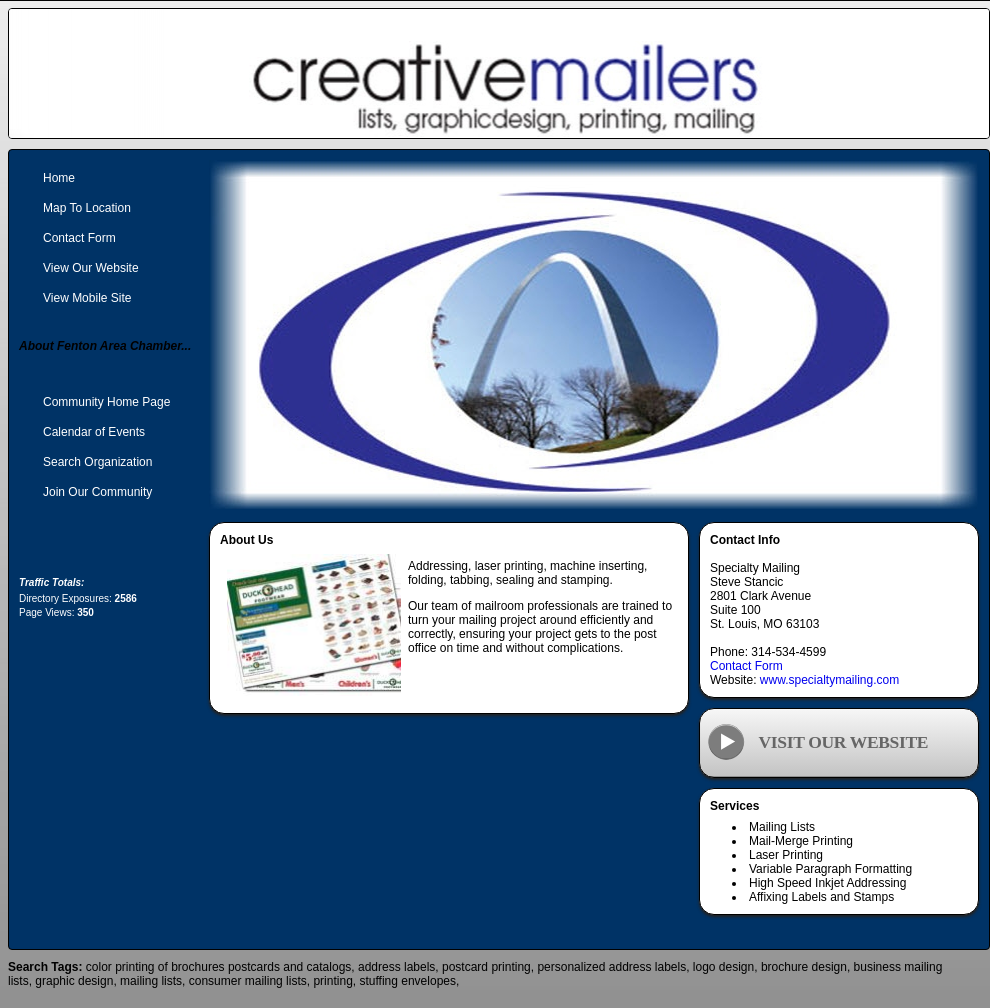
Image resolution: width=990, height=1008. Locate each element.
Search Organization (97, 462)
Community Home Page (106, 402)
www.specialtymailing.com (829, 680)
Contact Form (746, 666)
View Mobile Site (87, 298)
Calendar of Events (94, 432)
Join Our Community (97, 492)
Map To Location (87, 208)
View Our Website (91, 268)
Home (59, 178)
